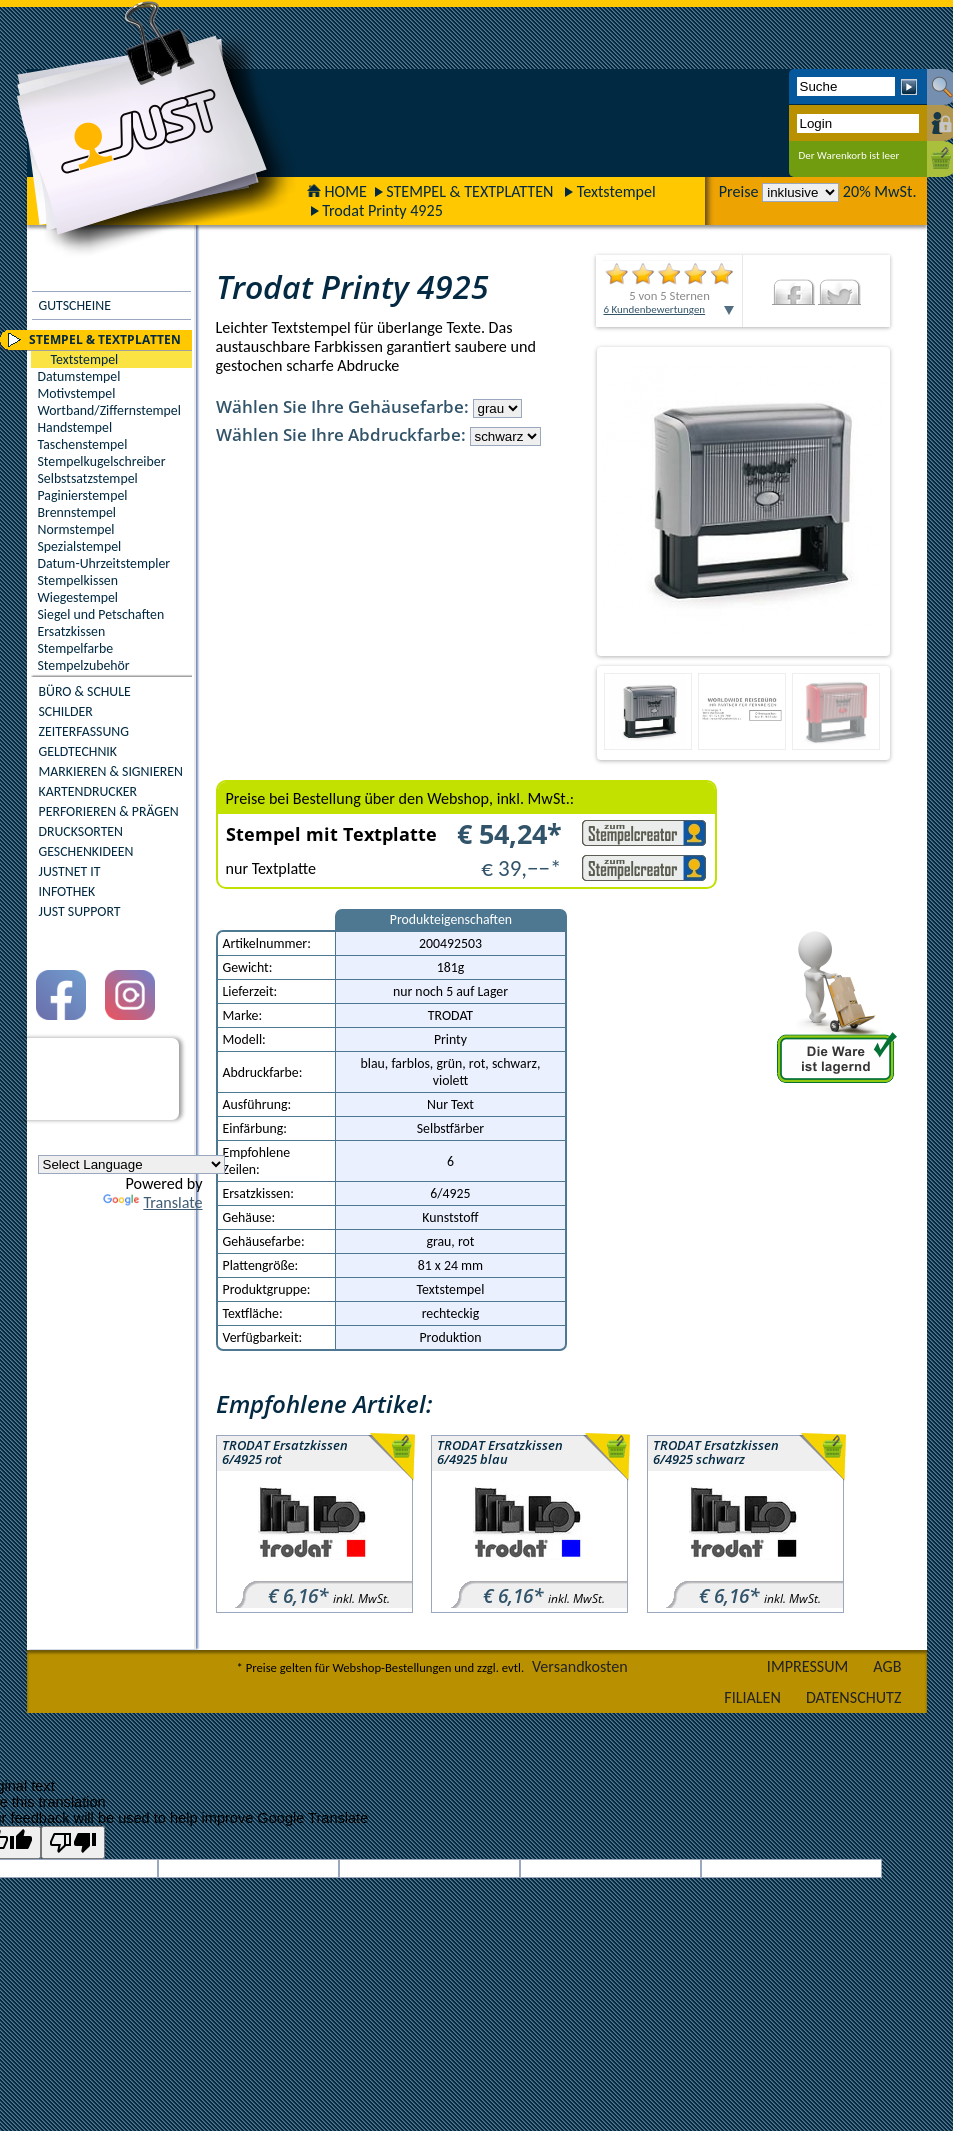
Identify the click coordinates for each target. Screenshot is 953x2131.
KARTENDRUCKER (88, 791)
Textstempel (616, 191)
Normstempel (76, 529)
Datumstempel (79, 376)
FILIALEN (752, 1697)
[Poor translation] (73, 1842)
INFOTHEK (67, 891)
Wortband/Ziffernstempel (109, 410)
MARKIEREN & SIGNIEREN (111, 771)
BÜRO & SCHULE (85, 691)
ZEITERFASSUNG (84, 731)
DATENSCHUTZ (854, 1697)
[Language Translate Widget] (131, 1164)
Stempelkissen (78, 580)
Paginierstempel (83, 495)
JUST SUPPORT (80, 911)
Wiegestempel (78, 597)
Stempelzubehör (84, 665)
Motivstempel (77, 393)
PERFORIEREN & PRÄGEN (109, 811)
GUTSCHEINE (75, 305)
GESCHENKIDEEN (86, 851)
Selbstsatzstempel (88, 478)
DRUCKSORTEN (81, 831)
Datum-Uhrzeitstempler (104, 563)
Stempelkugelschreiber (102, 461)
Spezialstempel (80, 546)
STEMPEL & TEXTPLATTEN (469, 191)
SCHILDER (66, 711)
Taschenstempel (83, 444)
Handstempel (75, 427)
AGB (887, 1666)
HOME (337, 191)
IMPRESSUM (808, 1666)
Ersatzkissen (72, 631)
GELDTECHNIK (78, 751)
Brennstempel (77, 512)
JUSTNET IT (70, 871)
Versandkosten (580, 1666)
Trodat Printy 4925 (382, 210)
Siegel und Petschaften (101, 614)
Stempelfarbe (76, 648)
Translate (152, 1202)
